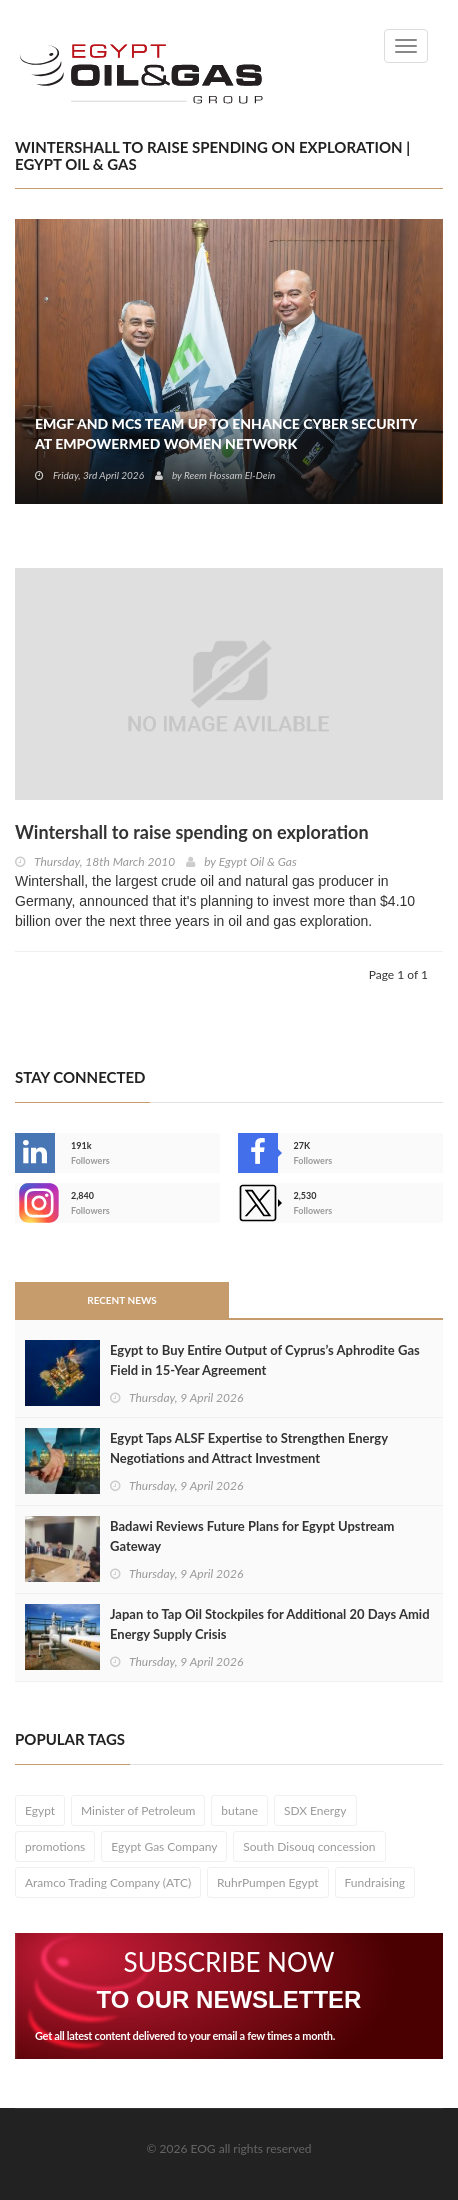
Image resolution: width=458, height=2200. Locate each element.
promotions (55, 1846)
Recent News (122, 1300)
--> (35, 1203)
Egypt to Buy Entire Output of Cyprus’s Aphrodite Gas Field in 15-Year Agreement (265, 1360)
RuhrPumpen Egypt (268, 1882)
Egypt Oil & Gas (258, 861)
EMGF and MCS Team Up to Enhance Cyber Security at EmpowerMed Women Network (226, 433)
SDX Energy (315, 1810)
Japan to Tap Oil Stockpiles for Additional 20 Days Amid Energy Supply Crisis (270, 1624)
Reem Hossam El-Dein (229, 475)
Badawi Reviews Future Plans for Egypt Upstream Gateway (252, 1536)
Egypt (40, 1810)
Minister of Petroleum (138, 1810)
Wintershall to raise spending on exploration (192, 832)
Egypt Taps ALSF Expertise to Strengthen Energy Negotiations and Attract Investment (249, 1448)
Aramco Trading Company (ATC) (108, 1882)
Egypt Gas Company (164, 1846)
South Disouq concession (309, 1846)
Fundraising (375, 1882)
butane (239, 1810)
